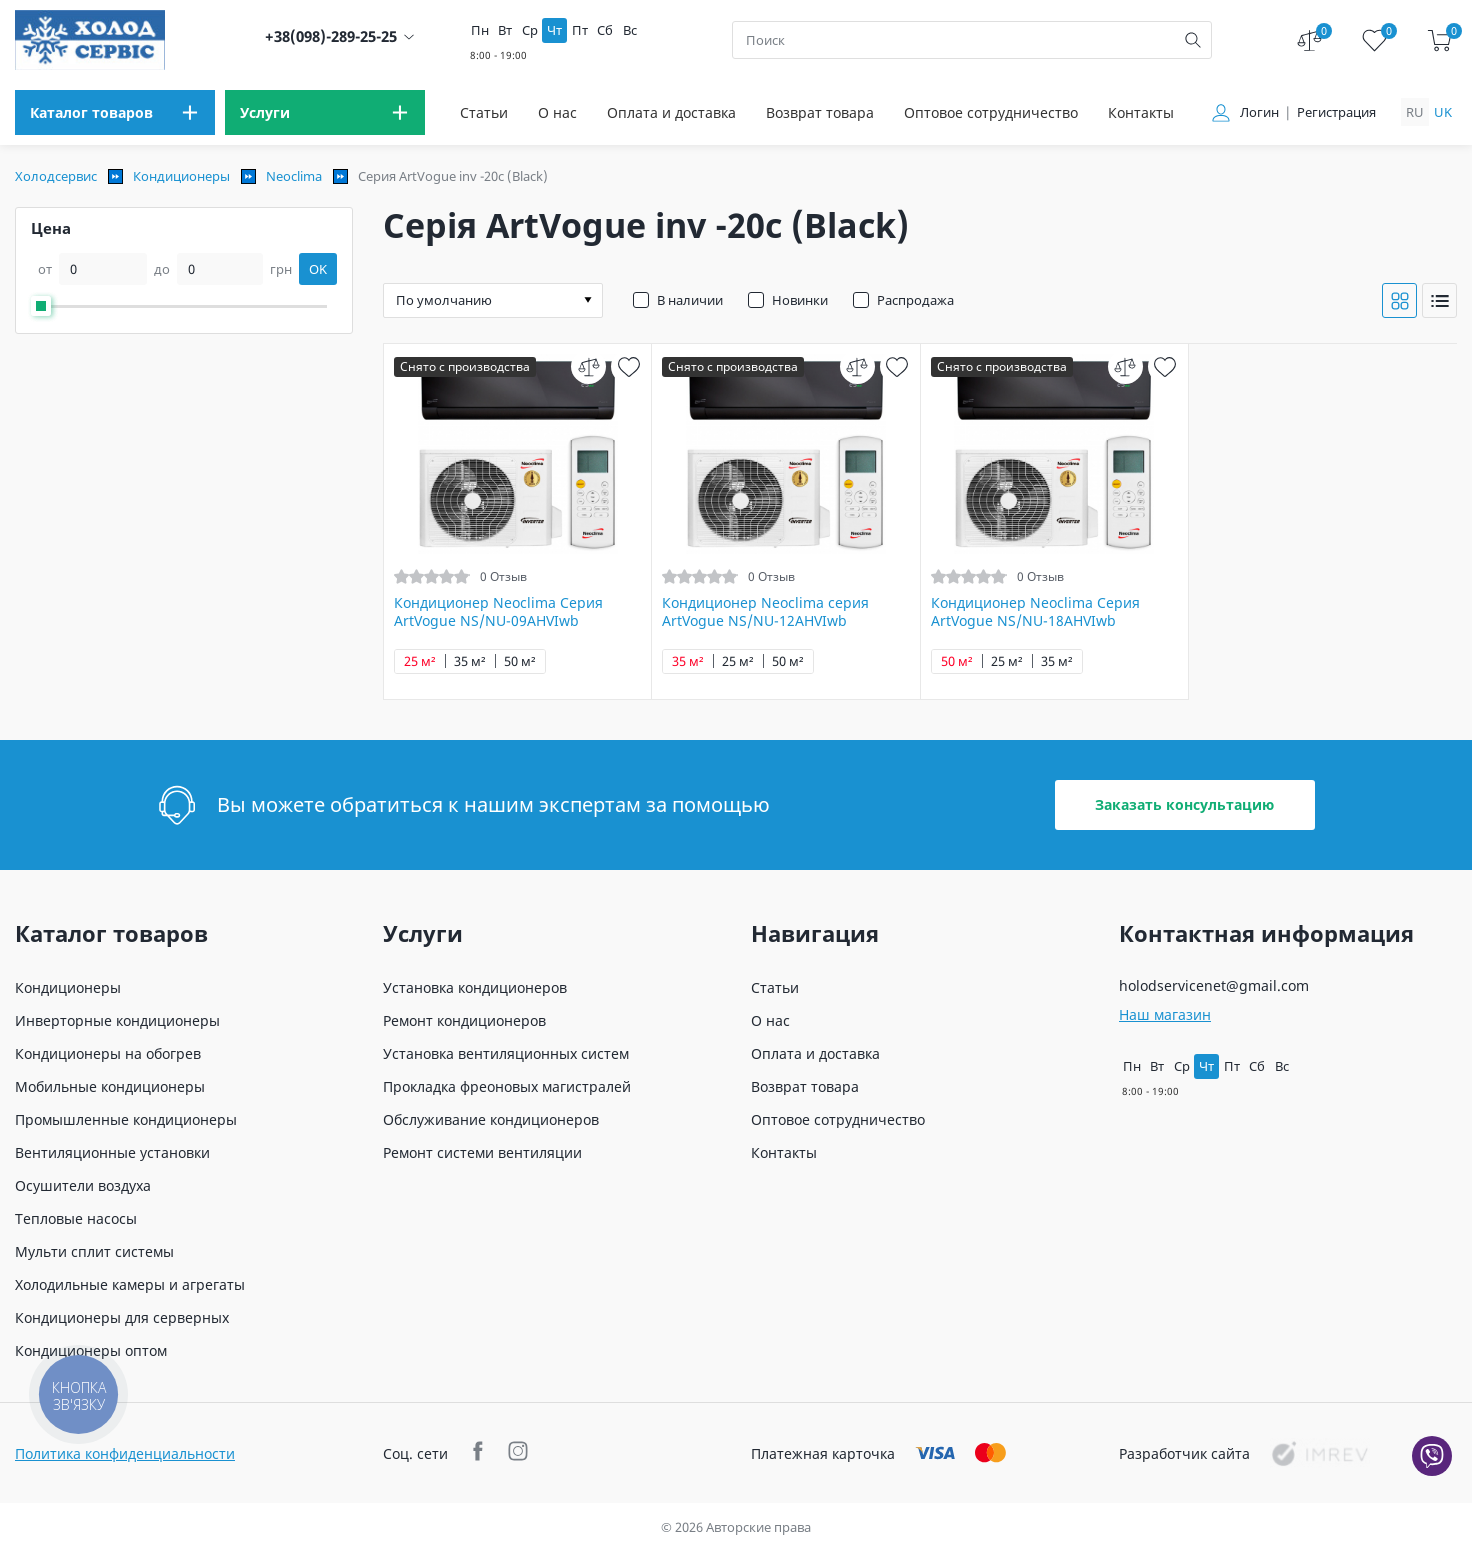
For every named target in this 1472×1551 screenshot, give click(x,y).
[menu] (115, 112)
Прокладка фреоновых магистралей (507, 1086)
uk (1443, 112)
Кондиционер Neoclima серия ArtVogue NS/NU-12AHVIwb (765, 612)
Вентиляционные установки (112, 1152)
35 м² (470, 661)
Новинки (800, 300)
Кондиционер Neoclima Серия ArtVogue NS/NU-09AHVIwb (498, 612)
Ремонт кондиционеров (464, 1020)
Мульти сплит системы (94, 1251)
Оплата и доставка (671, 112)
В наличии (690, 300)
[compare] (588, 366)
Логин (1259, 112)
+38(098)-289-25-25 (331, 36)
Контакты (1141, 112)
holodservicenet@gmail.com (1214, 985)
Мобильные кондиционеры (110, 1086)
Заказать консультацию (1184, 804)
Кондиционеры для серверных (122, 1317)
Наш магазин (1165, 1014)
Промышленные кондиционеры (126, 1119)
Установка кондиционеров (475, 987)
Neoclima (294, 176)
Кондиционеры (181, 176)
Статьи (484, 112)
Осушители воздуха (83, 1185)
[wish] (628, 366)
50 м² (520, 661)
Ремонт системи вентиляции (482, 1152)
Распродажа (915, 300)
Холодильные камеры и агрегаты (130, 1284)
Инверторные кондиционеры (117, 1020)
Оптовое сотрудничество (991, 112)
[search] (1193, 40)
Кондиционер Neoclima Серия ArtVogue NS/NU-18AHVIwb (1035, 612)
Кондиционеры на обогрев (108, 1053)
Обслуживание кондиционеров (491, 1119)
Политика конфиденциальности (125, 1453)
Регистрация (1336, 112)
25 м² (420, 661)
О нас (557, 112)
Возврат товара (820, 112)
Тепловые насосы (76, 1218)
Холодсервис (56, 176)
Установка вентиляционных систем (506, 1053)
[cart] (1439, 40)
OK (318, 269)
